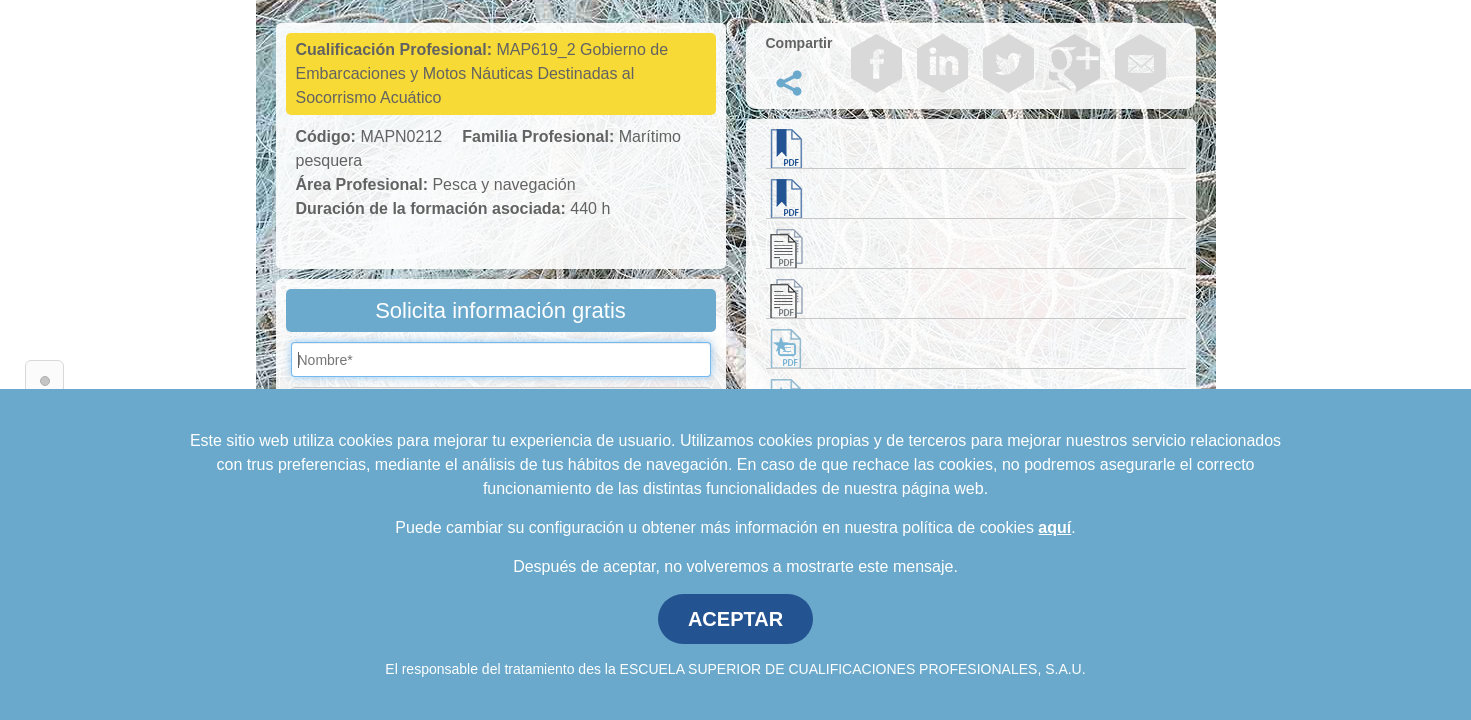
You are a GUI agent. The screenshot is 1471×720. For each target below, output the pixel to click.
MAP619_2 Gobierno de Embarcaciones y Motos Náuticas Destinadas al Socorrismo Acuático (482, 73)
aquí (1054, 527)
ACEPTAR (735, 619)
